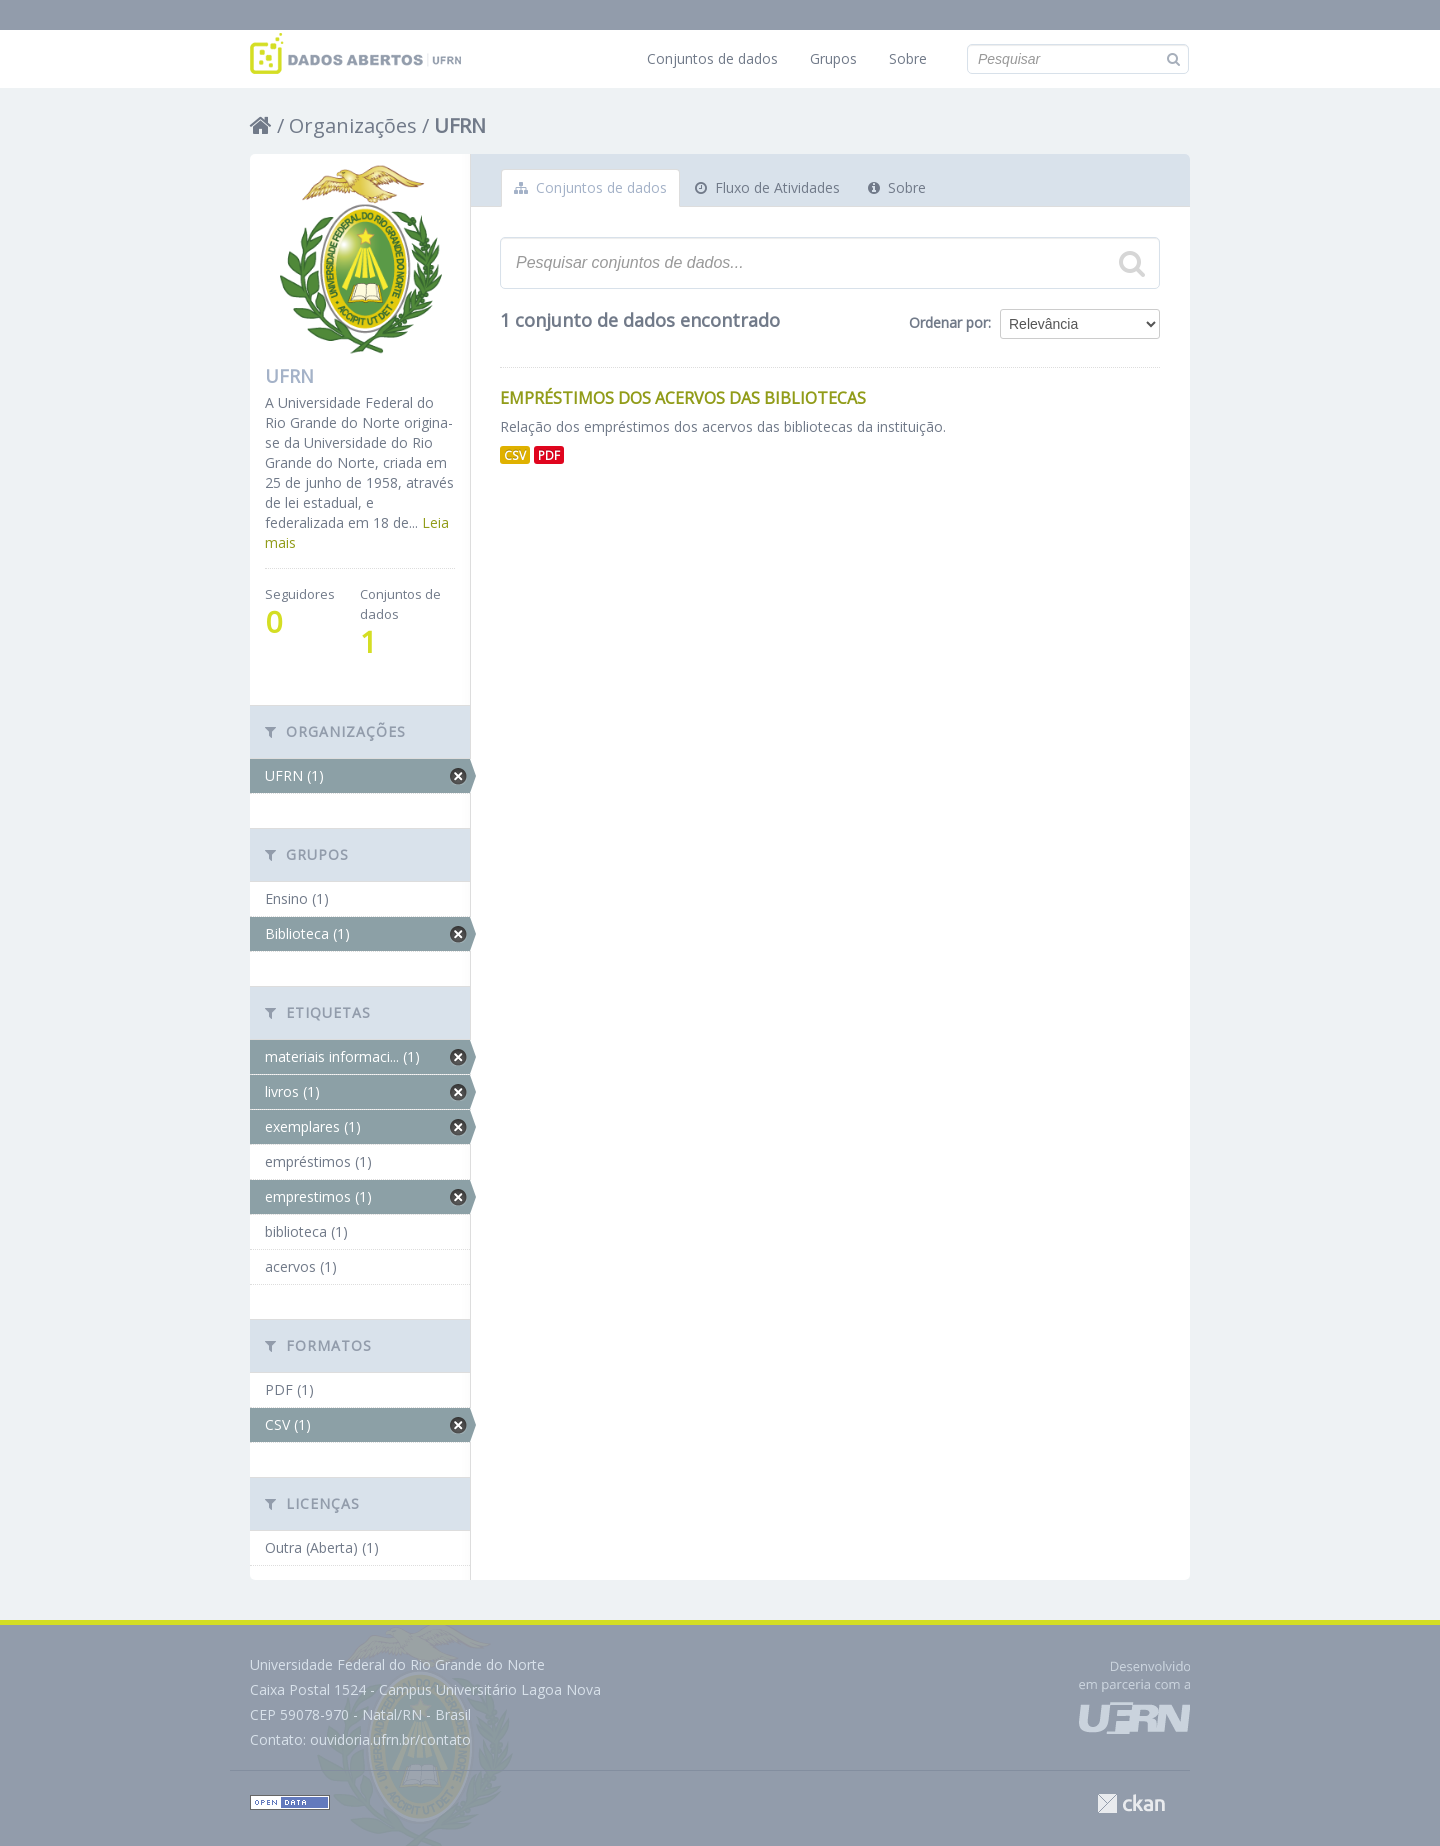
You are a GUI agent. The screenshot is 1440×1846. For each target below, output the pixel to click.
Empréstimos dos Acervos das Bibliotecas (683, 398)
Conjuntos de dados (712, 58)
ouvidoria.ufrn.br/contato (390, 1739)
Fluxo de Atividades (767, 187)
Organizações (353, 125)
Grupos (833, 58)
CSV (515, 455)
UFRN (460, 125)
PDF (549, 455)
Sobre (908, 58)
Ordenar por (948, 322)
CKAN (1131, 1803)
